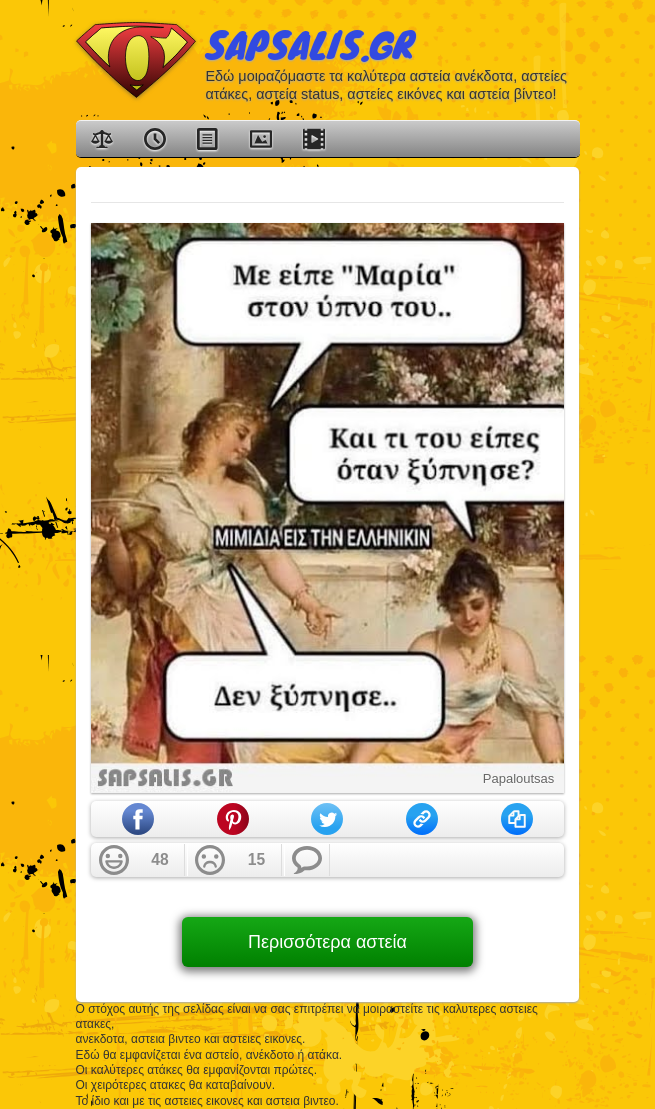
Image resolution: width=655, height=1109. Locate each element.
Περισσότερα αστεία (327, 942)
